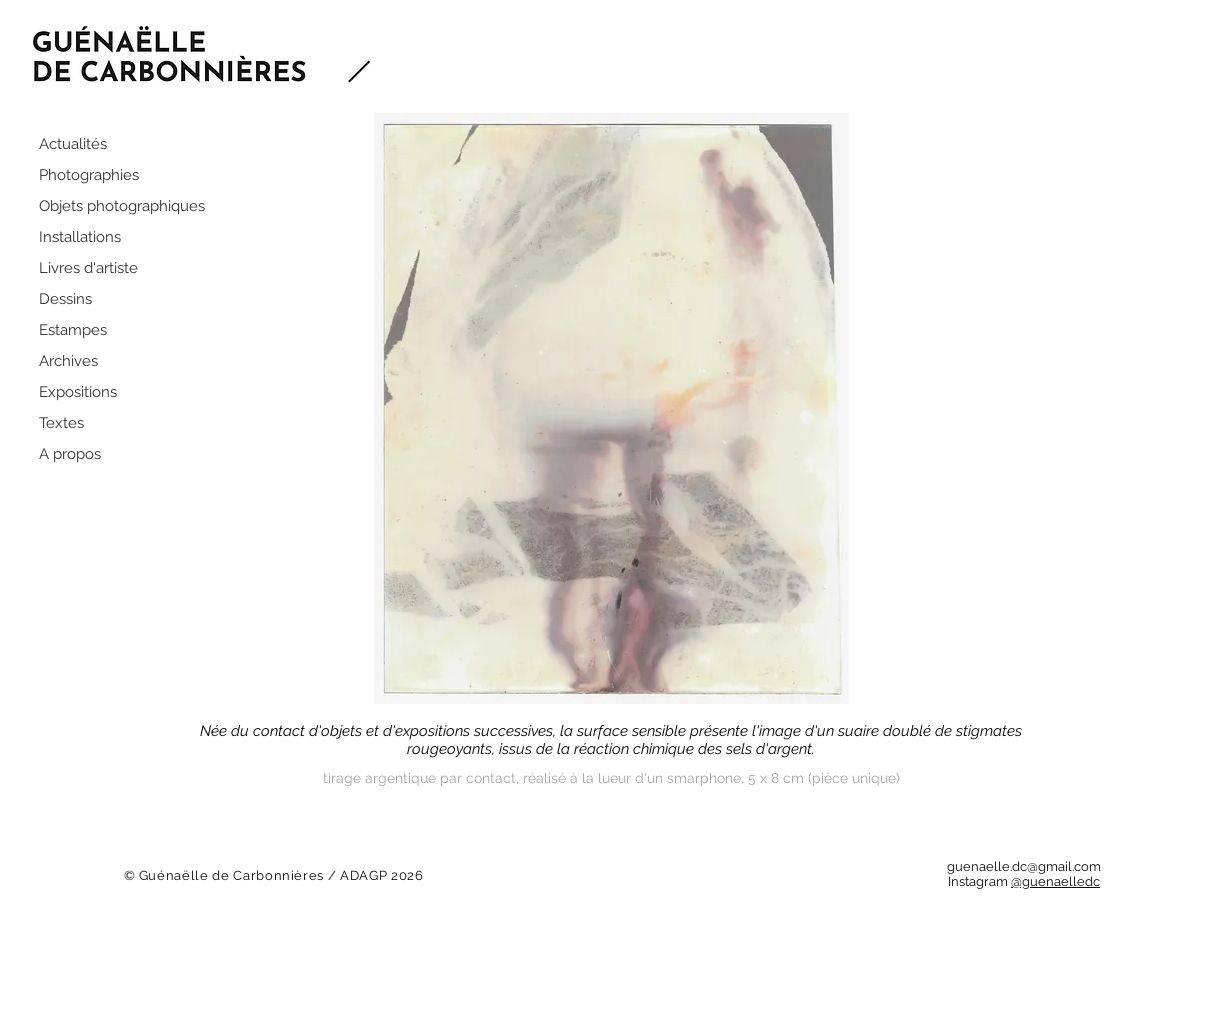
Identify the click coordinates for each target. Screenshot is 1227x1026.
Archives (68, 361)
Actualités (73, 144)
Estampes (73, 330)
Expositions (78, 392)
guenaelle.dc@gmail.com (1024, 866)
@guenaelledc (1055, 881)
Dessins (65, 299)
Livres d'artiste (88, 268)
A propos (70, 454)
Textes (61, 423)
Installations (80, 237)
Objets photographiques (122, 206)
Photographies (89, 175)
